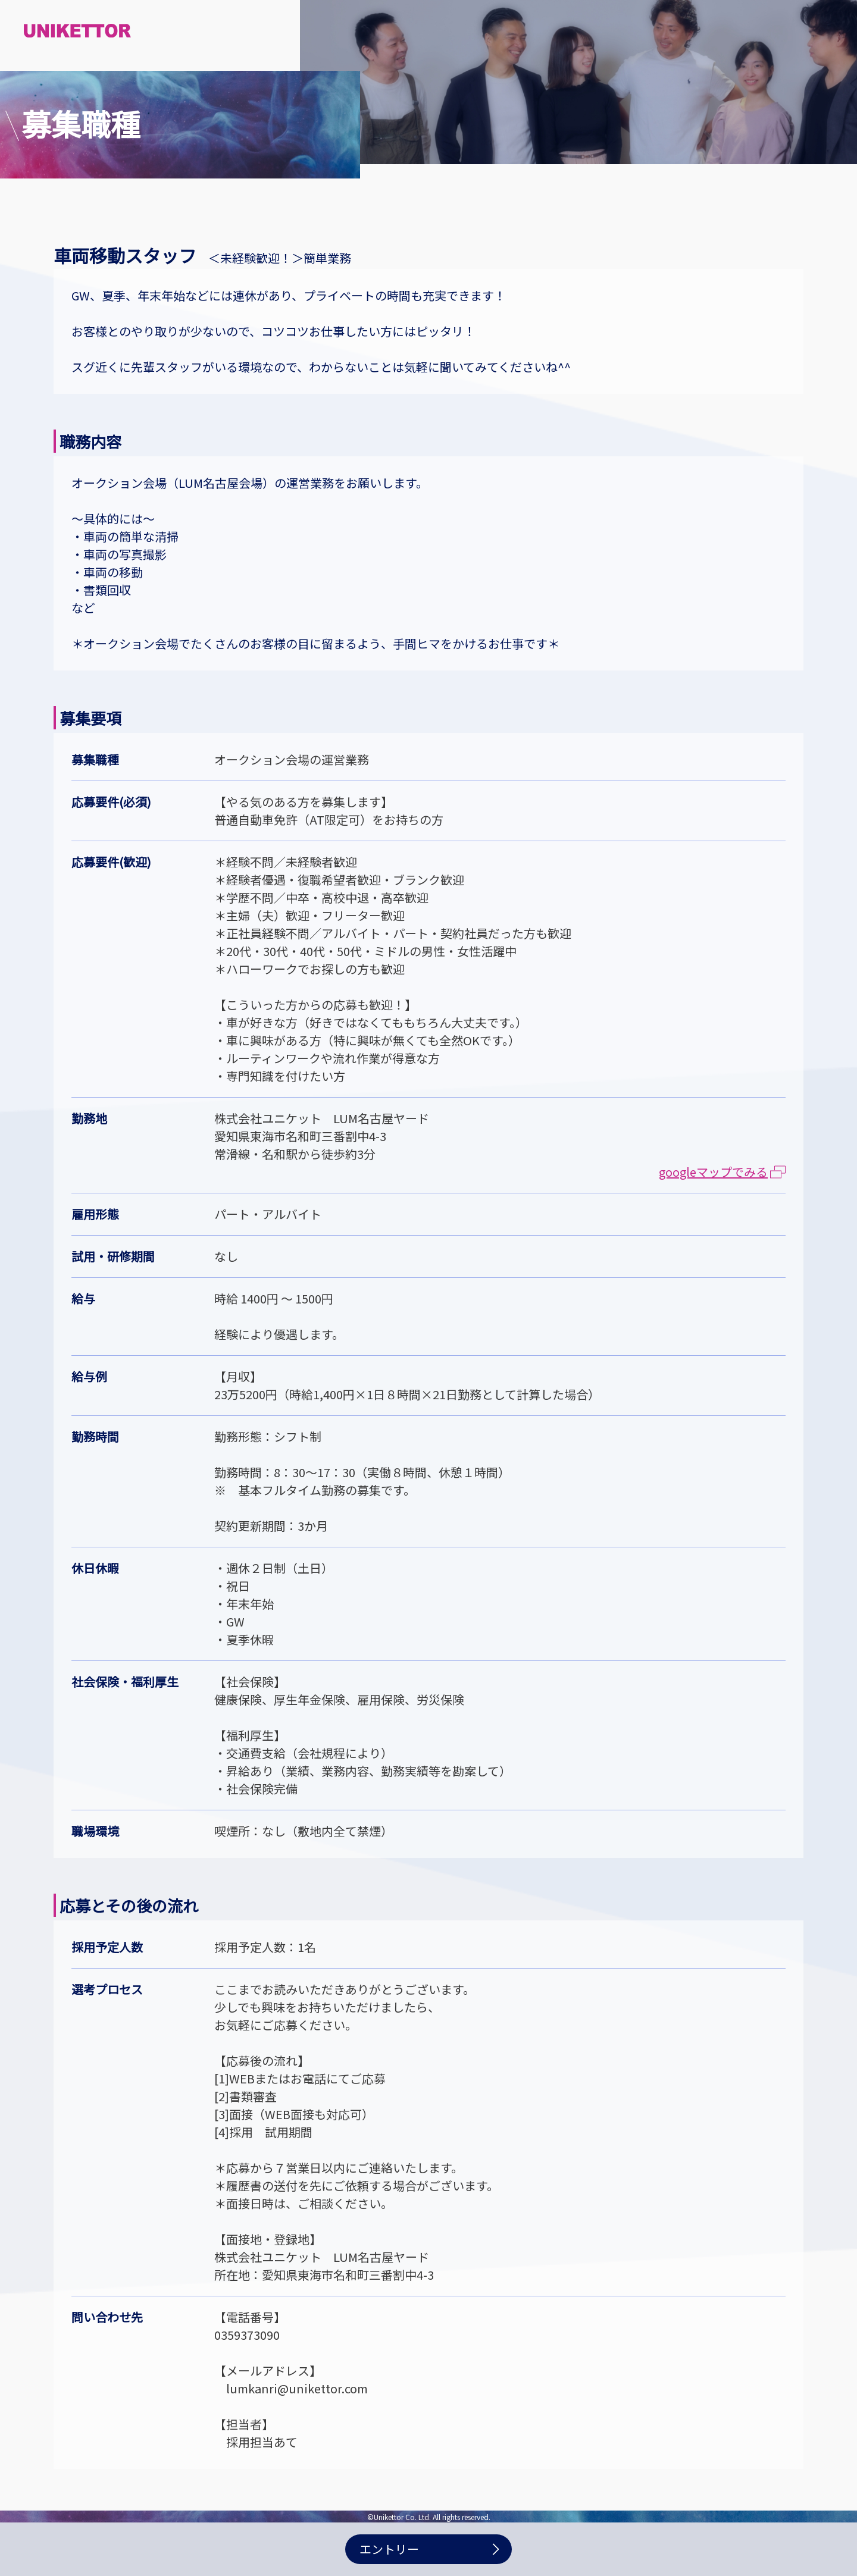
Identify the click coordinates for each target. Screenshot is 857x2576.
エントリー (389, 2549)
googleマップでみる (722, 1172)
